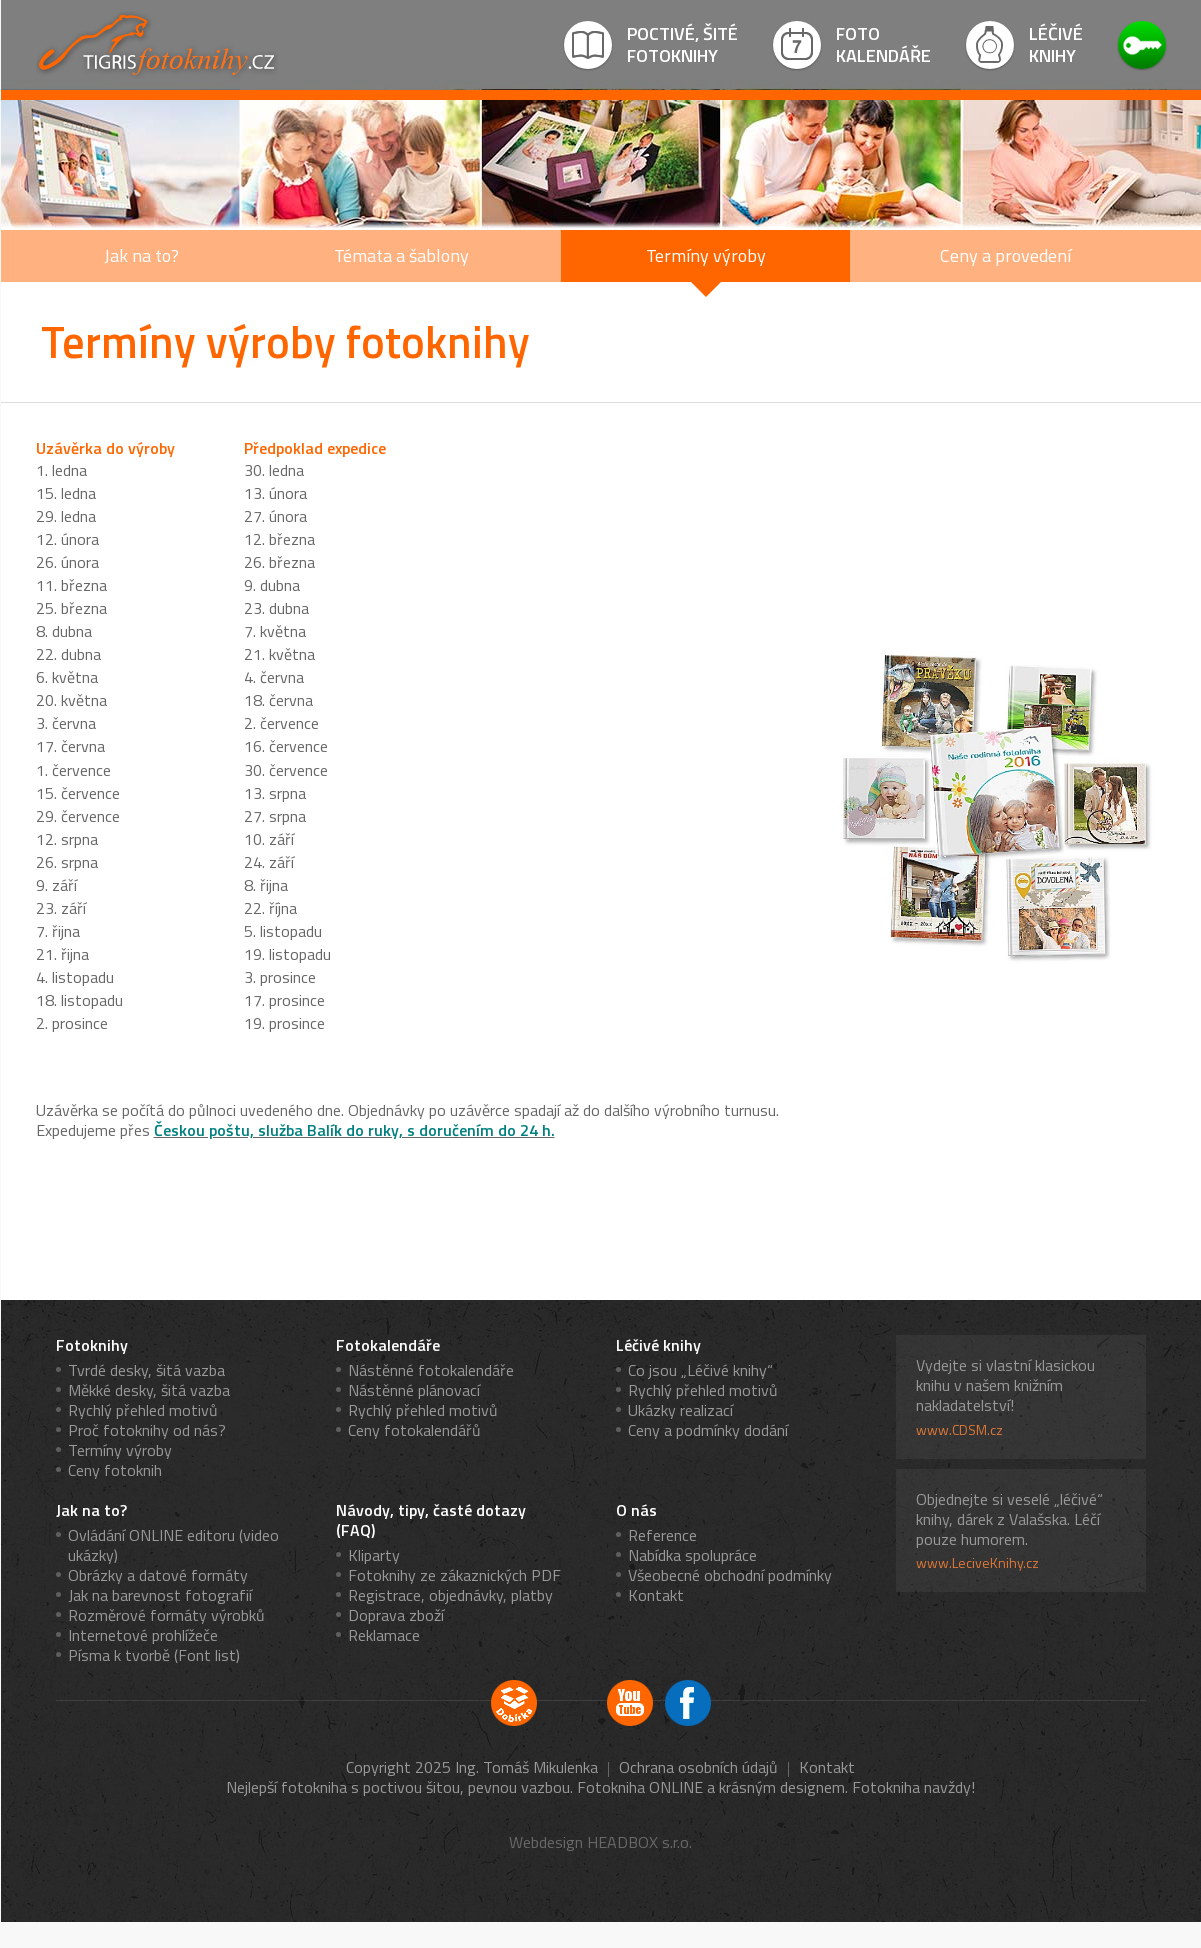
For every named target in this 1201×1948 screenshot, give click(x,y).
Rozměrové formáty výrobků (166, 1615)
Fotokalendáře (388, 1345)
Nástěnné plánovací (414, 1390)
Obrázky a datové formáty (158, 1575)
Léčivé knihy (658, 1345)
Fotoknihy (92, 1345)
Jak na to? (141, 255)
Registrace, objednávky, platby (450, 1595)
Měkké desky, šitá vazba (149, 1390)
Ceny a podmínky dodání (708, 1430)
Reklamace (384, 1635)
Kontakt (656, 1595)
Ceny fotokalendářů (414, 1430)
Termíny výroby (706, 255)
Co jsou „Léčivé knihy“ (700, 1370)
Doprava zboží (396, 1615)
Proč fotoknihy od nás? (147, 1430)
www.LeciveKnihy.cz (977, 1563)
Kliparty (374, 1555)
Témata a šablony (401, 255)
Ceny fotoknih (115, 1470)
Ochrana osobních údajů (698, 1767)
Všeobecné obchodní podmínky (730, 1575)
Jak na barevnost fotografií (160, 1595)
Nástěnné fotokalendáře (431, 1370)
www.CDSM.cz (959, 1430)
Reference (662, 1535)
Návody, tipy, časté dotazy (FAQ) (431, 1520)
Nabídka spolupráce (692, 1555)
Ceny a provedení (1005, 255)
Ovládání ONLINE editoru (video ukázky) (173, 1545)
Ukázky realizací (680, 1410)
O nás (636, 1510)
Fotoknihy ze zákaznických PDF (454, 1575)
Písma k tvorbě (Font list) (154, 1655)
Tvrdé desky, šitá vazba (146, 1370)
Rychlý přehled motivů (143, 1410)
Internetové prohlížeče (143, 1635)
